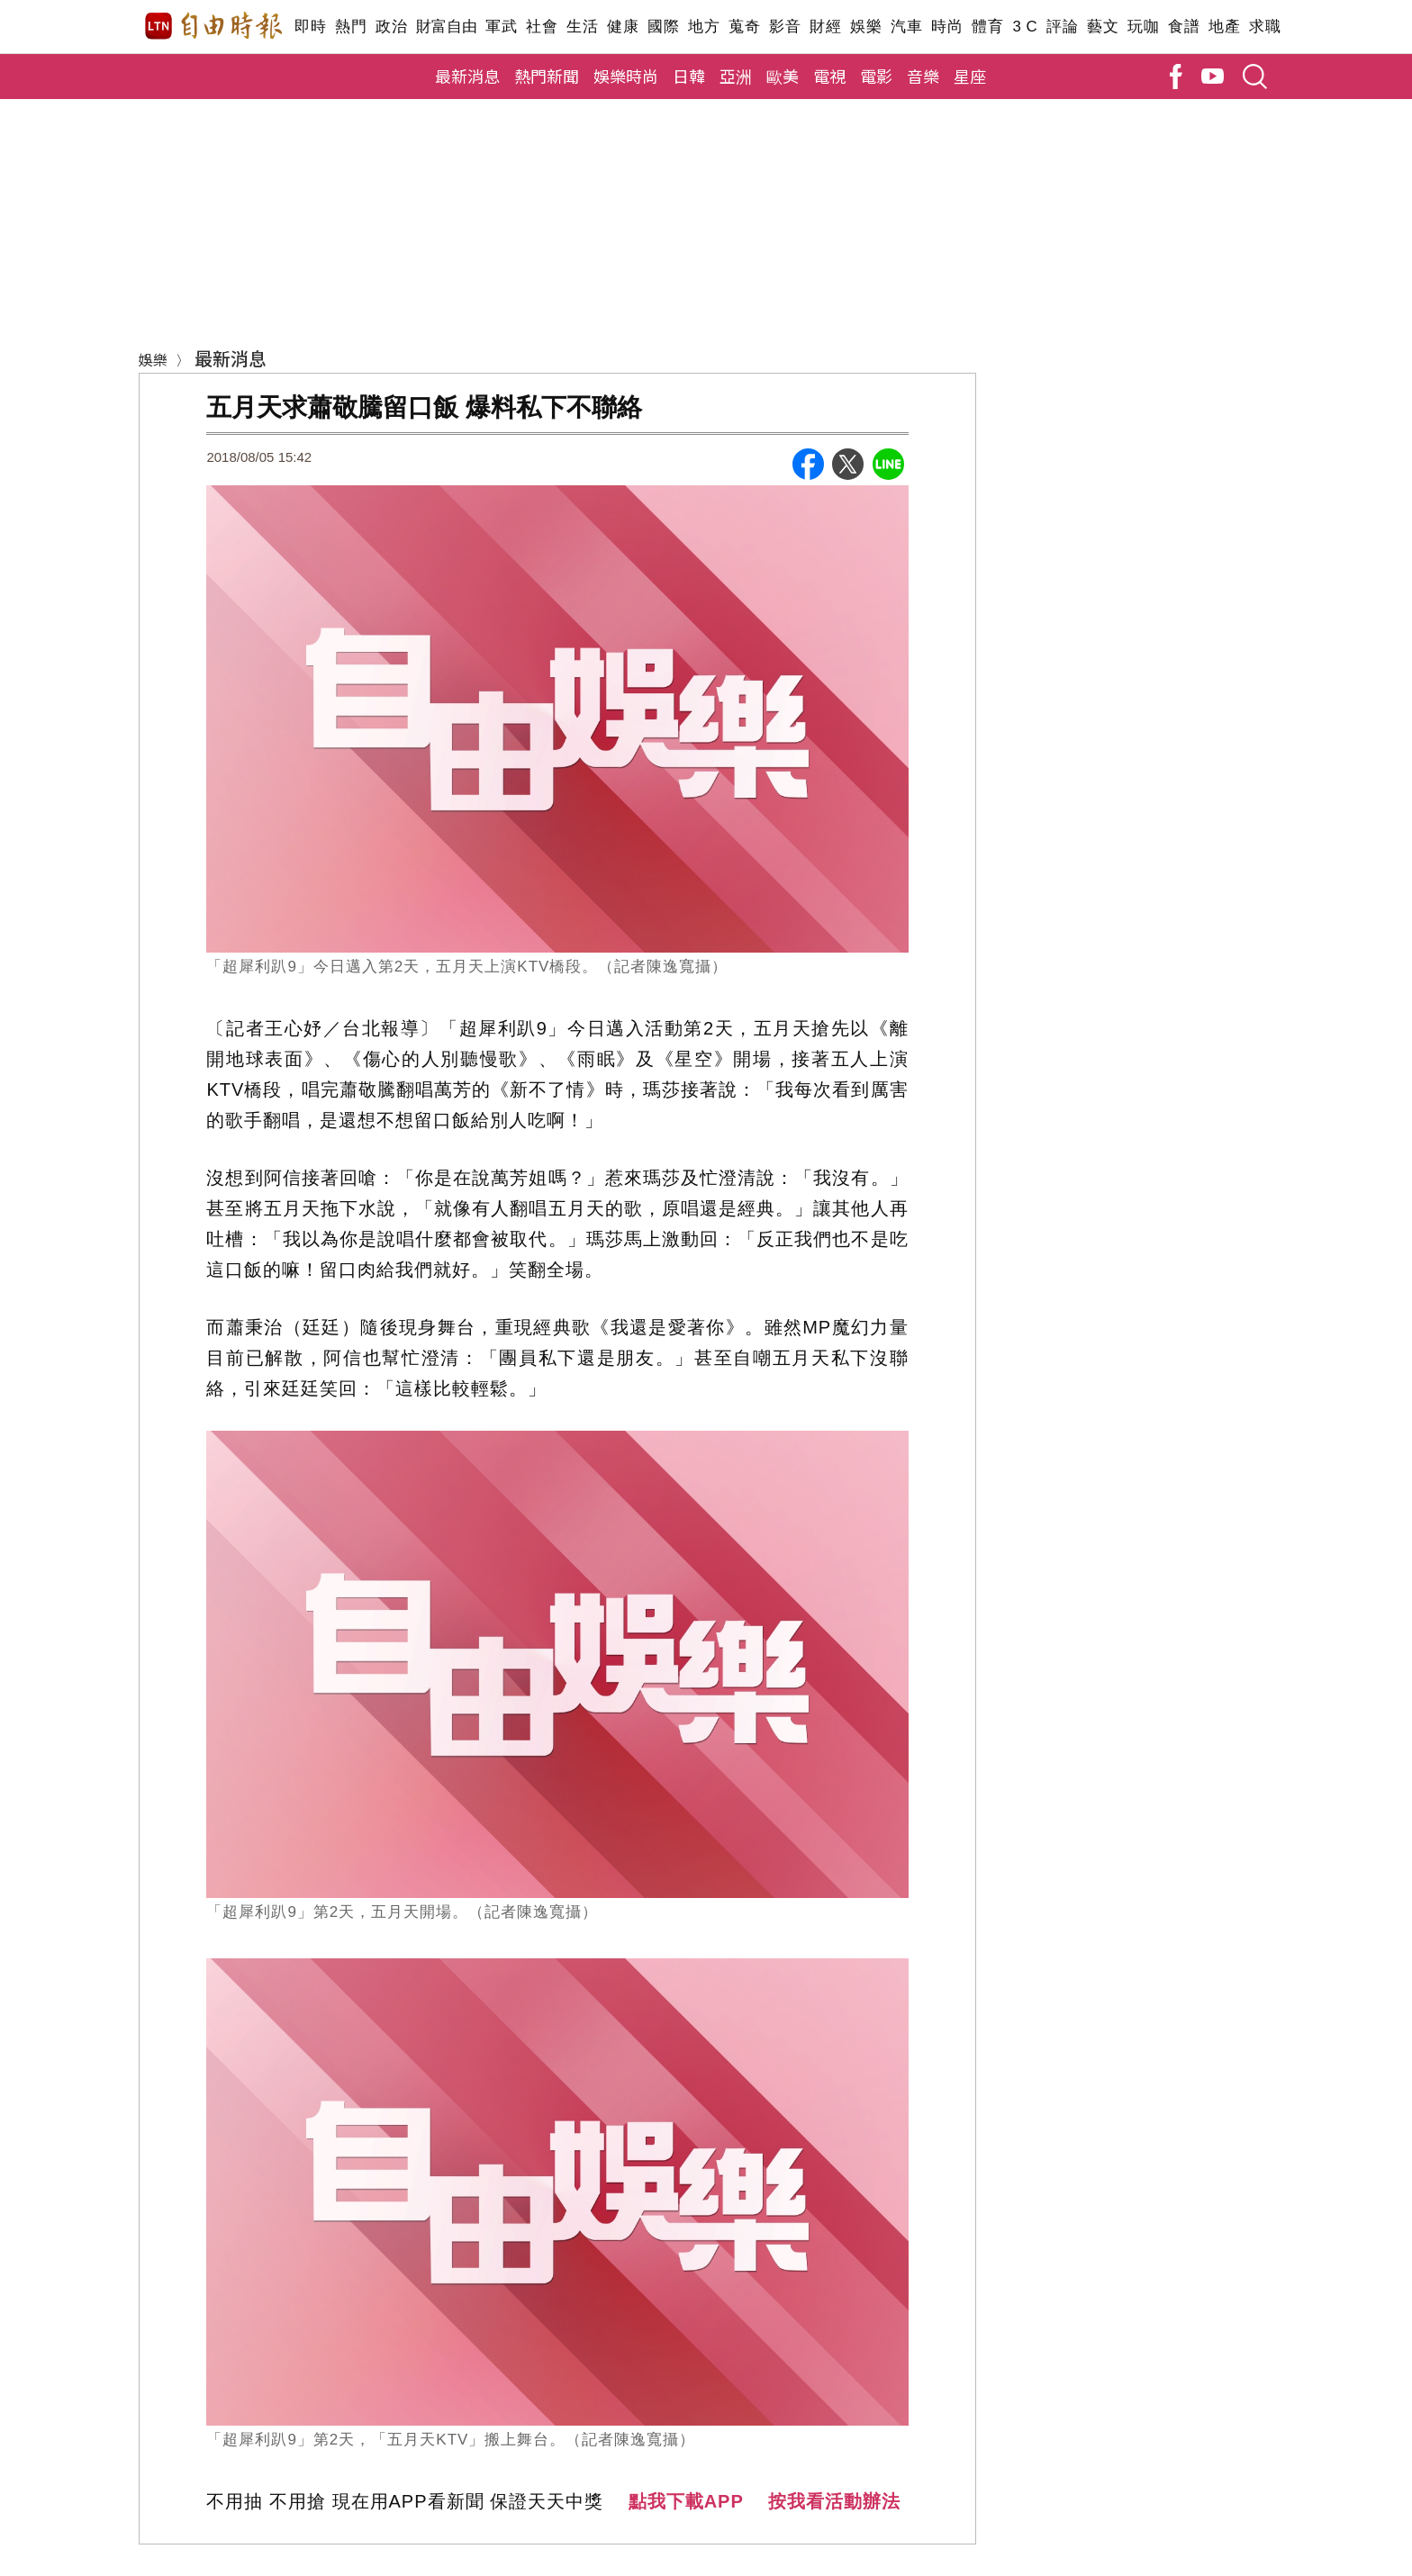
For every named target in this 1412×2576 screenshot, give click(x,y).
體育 (987, 26)
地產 (1224, 26)
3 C (1024, 26)
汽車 (906, 26)
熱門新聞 (546, 75)
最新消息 (467, 75)
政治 (391, 26)
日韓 (689, 75)
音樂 (923, 75)
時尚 (947, 26)
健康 (622, 26)
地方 (704, 26)
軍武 (501, 26)
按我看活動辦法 (834, 2501)
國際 (663, 26)
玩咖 (1143, 26)
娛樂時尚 (625, 75)
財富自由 (446, 26)
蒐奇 (744, 26)
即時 (310, 26)
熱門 (351, 26)
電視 (829, 75)
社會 (541, 26)
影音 (785, 26)
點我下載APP (686, 2501)
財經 (825, 26)
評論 (1062, 26)
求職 (1265, 26)
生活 (582, 26)
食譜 (1183, 26)
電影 (876, 75)
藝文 (1102, 26)
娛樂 (866, 26)
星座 (970, 75)
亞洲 (736, 75)
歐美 (782, 75)
